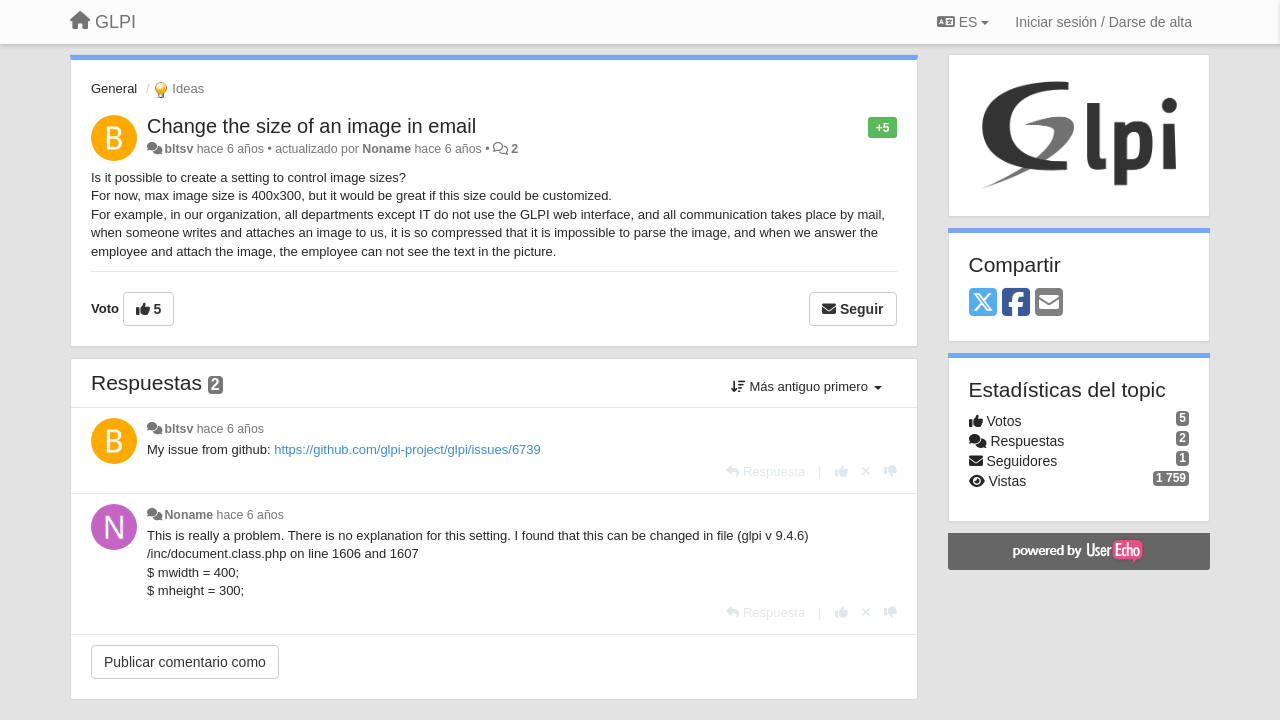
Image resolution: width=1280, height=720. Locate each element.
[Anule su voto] (866, 471)
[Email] (1049, 303)
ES (963, 22)
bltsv (178, 149)
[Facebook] (1016, 303)
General (114, 88)
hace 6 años (230, 429)
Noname (386, 149)
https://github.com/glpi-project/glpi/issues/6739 (407, 449)
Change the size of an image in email (311, 126)
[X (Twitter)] (983, 303)
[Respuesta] (765, 471)
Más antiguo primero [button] (806, 386)
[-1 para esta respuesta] (890, 471)
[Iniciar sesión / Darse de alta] (1103, 22)
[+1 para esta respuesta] (841, 471)
